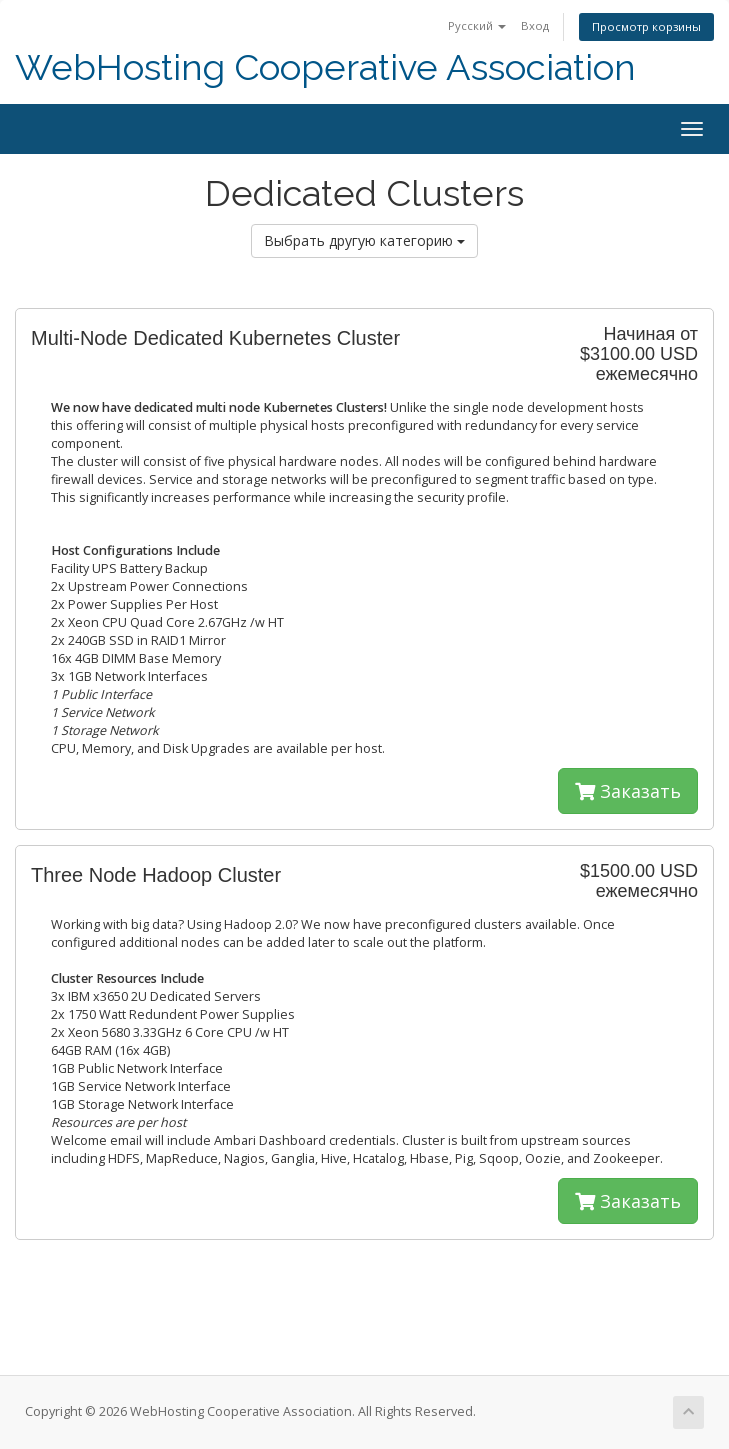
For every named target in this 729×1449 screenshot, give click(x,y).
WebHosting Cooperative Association (325, 67)
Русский (477, 25)
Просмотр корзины (646, 26)
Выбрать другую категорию (364, 240)
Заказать (628, 791)
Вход (535, 25)
